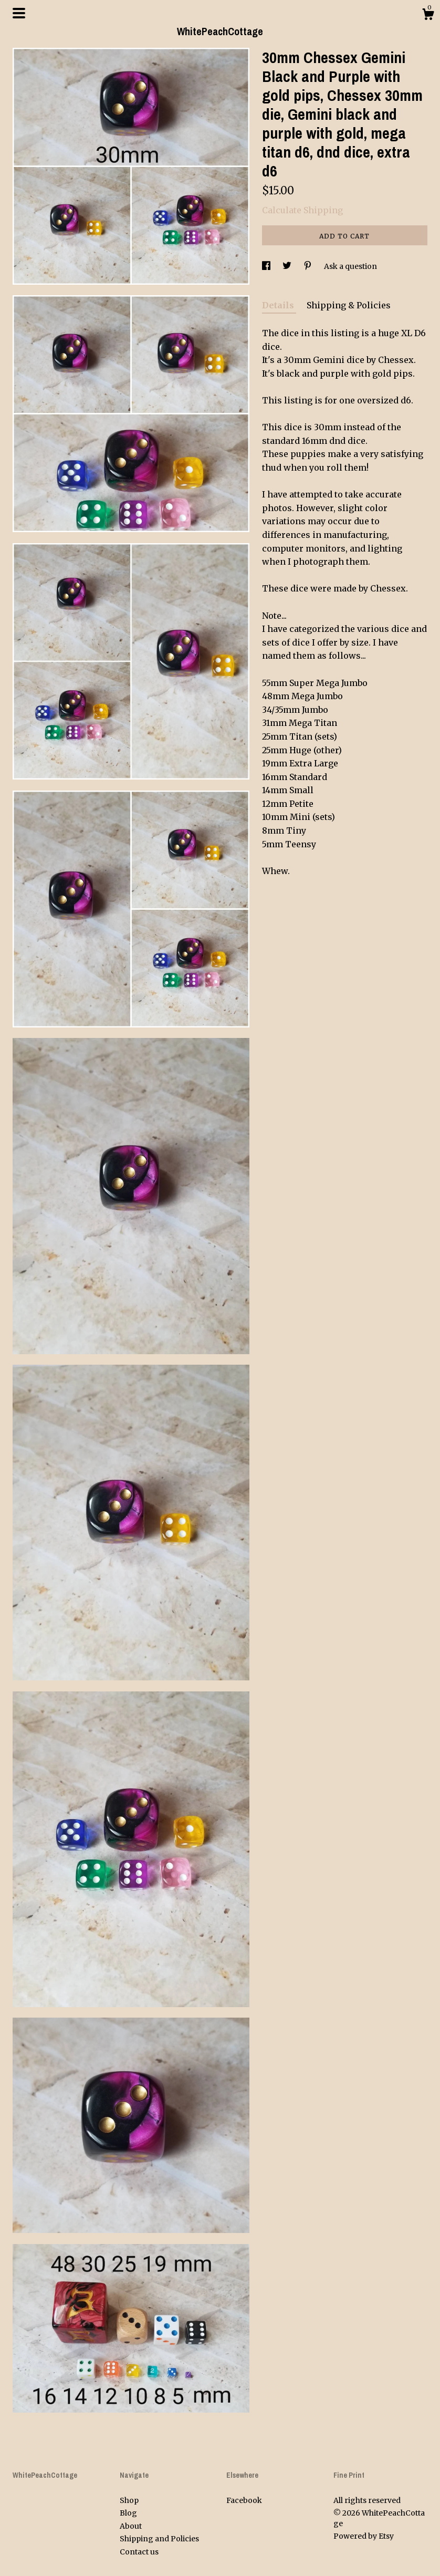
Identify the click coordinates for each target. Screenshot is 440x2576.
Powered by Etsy (363, 2536)
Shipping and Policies (159, 2538)
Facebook (244, 2500)
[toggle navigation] (19, 13)
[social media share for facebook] (267, 266)
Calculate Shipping (302, 210)
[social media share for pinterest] (308, 266)
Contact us (139, 2552)
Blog (128, 2513)
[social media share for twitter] (287, 266)
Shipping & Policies (349, 305)
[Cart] (428, 16)
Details (279, 305)
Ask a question (350, 266)
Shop (129, 2500)
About (131, 2526)
